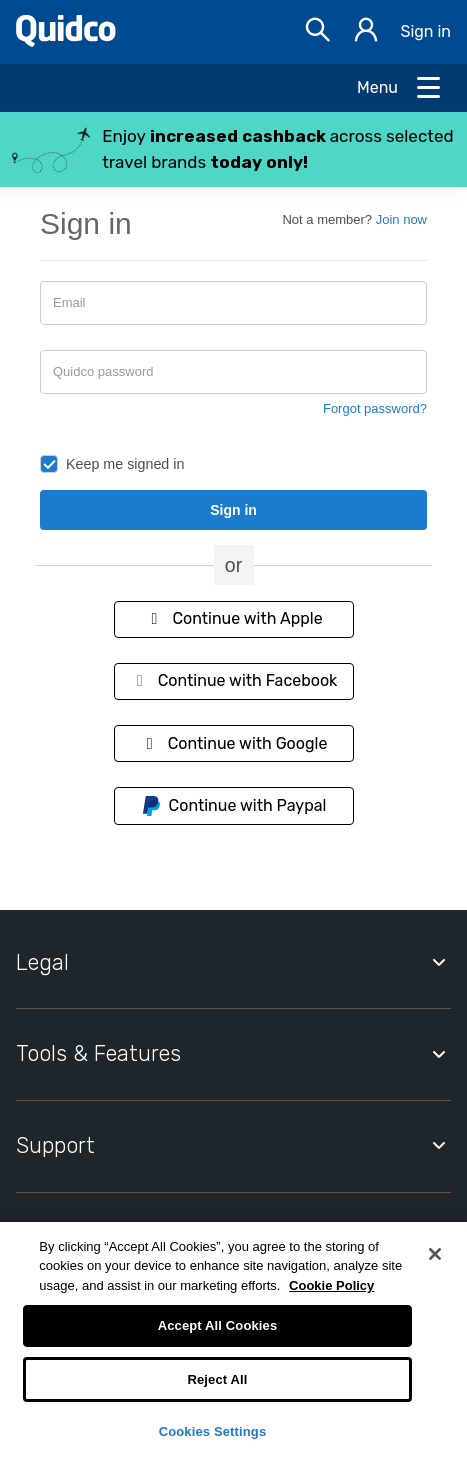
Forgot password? (375, 408)
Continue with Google (234, 743)
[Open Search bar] (318, 32)
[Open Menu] (400, 88)
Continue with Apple (233, 618)
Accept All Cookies (218, 1325)
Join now (401, 219)
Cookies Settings (213, 1431)
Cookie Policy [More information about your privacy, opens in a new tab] (331, 1285)
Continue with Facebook (234, 680)
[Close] (435, 1254)
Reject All (217, 1379)
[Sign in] (366, 32)
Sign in (425, 31)
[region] (233, 1342)
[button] (233, 149)
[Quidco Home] (66, 41)
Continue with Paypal (234, 806)
